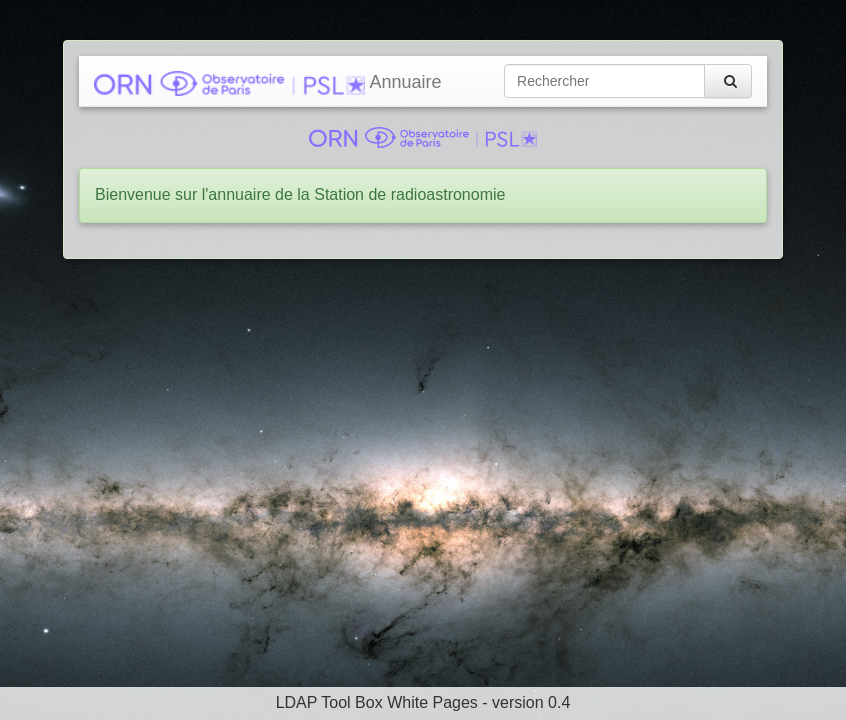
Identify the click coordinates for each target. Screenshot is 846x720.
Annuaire (267, 83)
